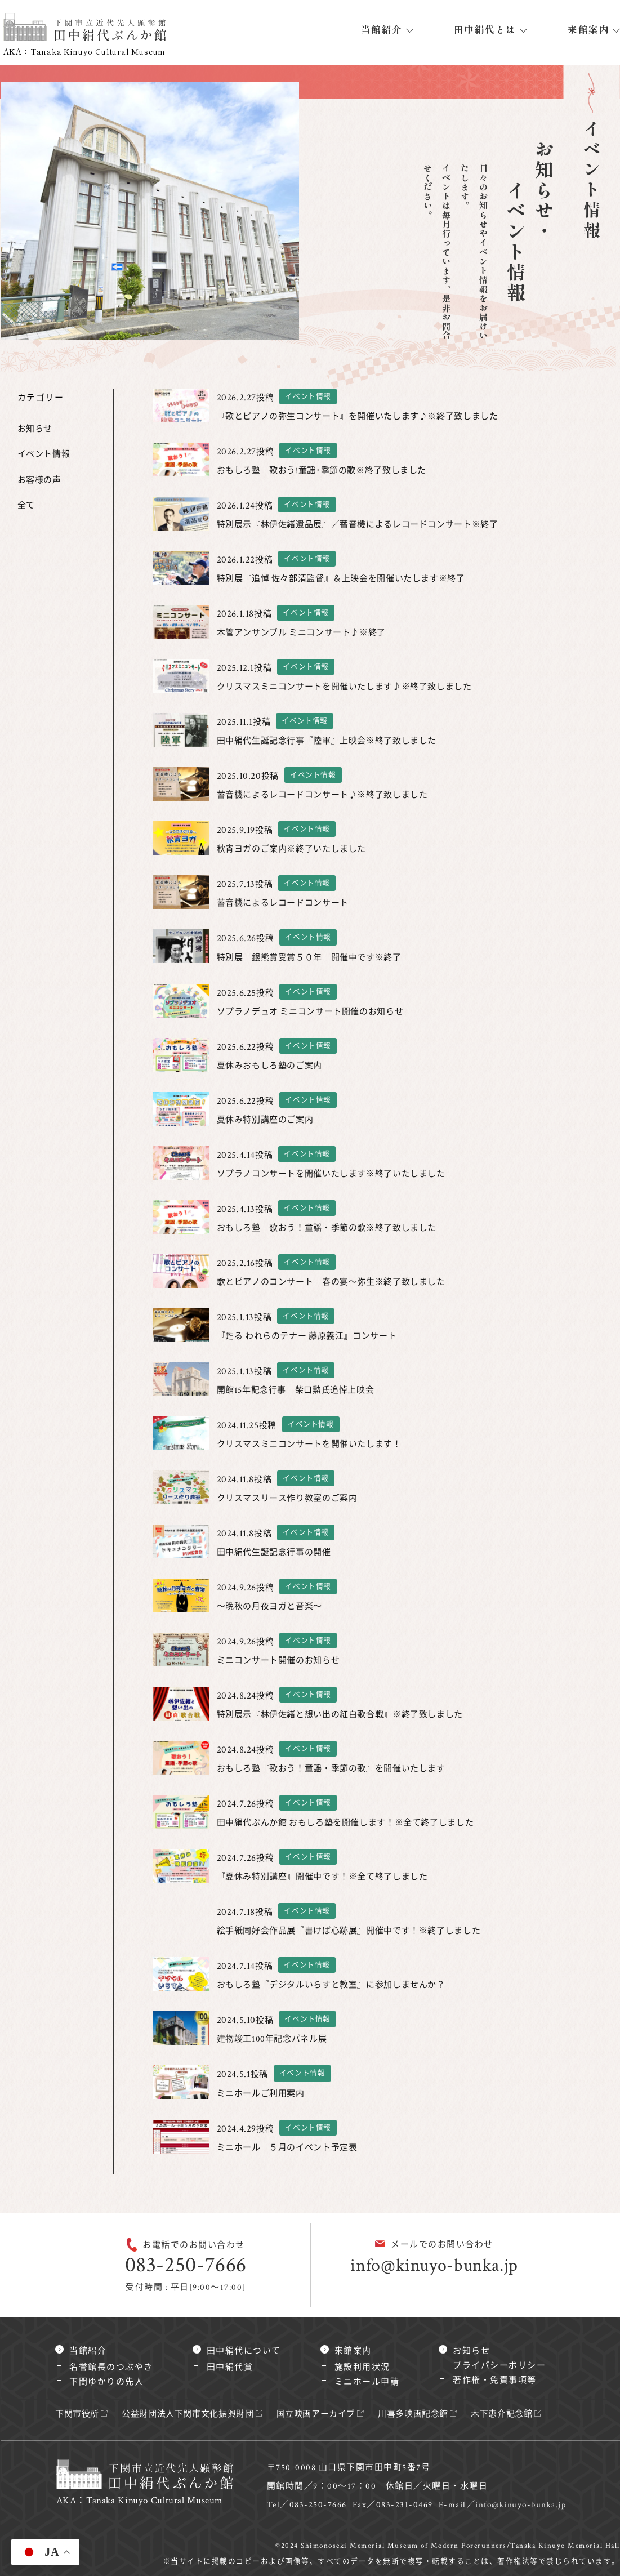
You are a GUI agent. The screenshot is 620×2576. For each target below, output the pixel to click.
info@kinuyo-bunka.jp (434, 2265)
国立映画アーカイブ (328, 2414)
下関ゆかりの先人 (106, 2382)
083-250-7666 (185, 2265)
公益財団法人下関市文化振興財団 (194, 2414)
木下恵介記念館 (522, 2414)
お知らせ (36, 429)
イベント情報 (45, 454)
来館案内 (588, 29)
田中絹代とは (485, 29)
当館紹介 (382, 29)
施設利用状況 (362, 2367)
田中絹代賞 (230, 2367)
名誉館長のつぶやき (111, 2367)
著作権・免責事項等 (495, 2380)
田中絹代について (244, 2351)
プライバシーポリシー (499, 2365)
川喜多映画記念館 (429, 2414)
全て (26, 505)
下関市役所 (78, 2414)
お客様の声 (40, 480)
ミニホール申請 (367, 2382)
